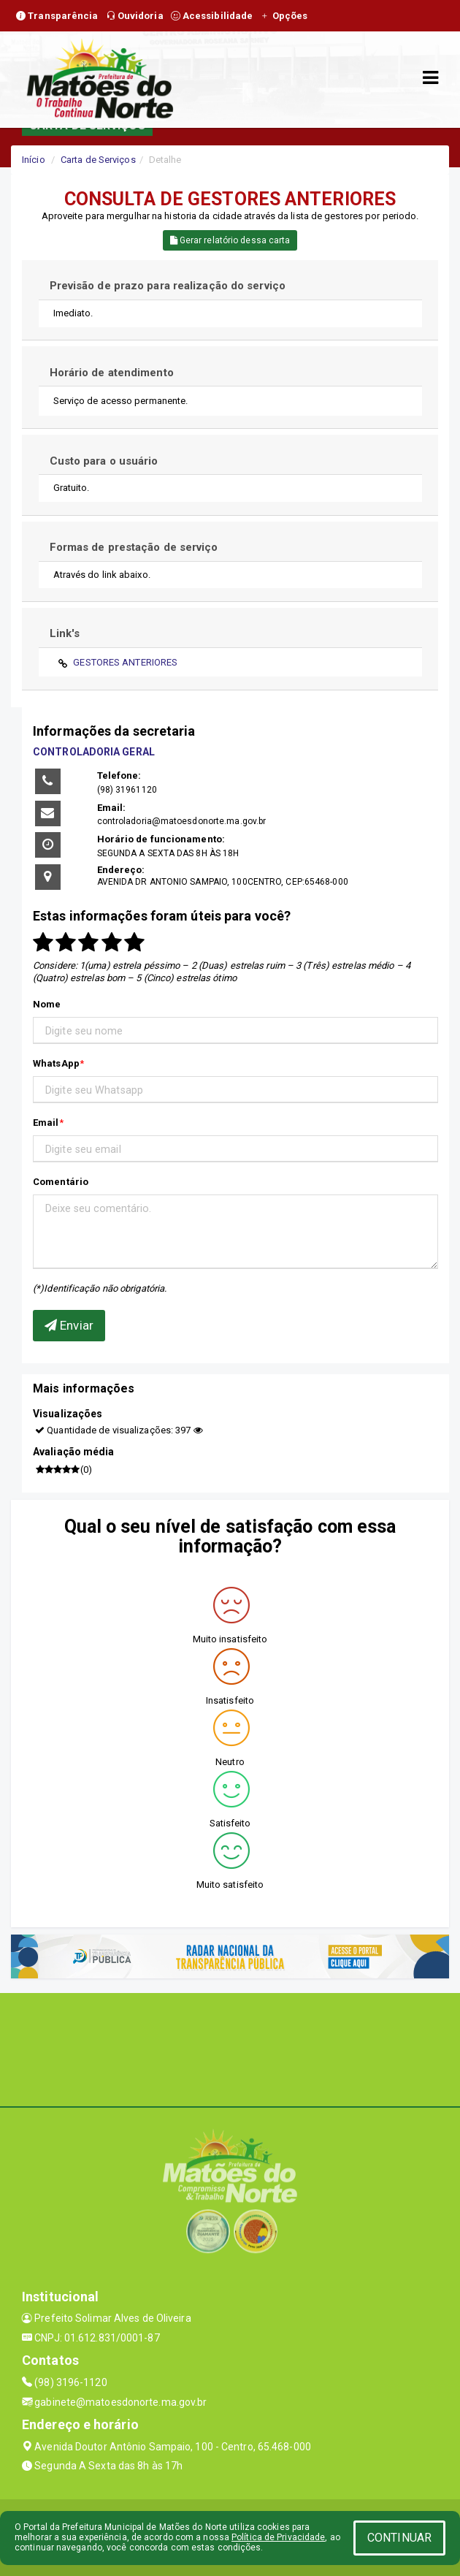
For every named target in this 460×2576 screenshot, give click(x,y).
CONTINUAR (399, 2538)
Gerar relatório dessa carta (230, 240)
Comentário (60, 1181)
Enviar (69, 1325)
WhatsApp (56, 1063)
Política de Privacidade (278, 2537)
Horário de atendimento (112, 372)
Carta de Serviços (98, 159)
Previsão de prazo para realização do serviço (167, 285)
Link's (65, 633)
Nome (47, 1004)
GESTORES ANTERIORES (125, 662)
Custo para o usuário (104, 461)
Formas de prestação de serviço (134, 547)
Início (33, 159)
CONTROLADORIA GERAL (94, 752)
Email (46, 1122)
